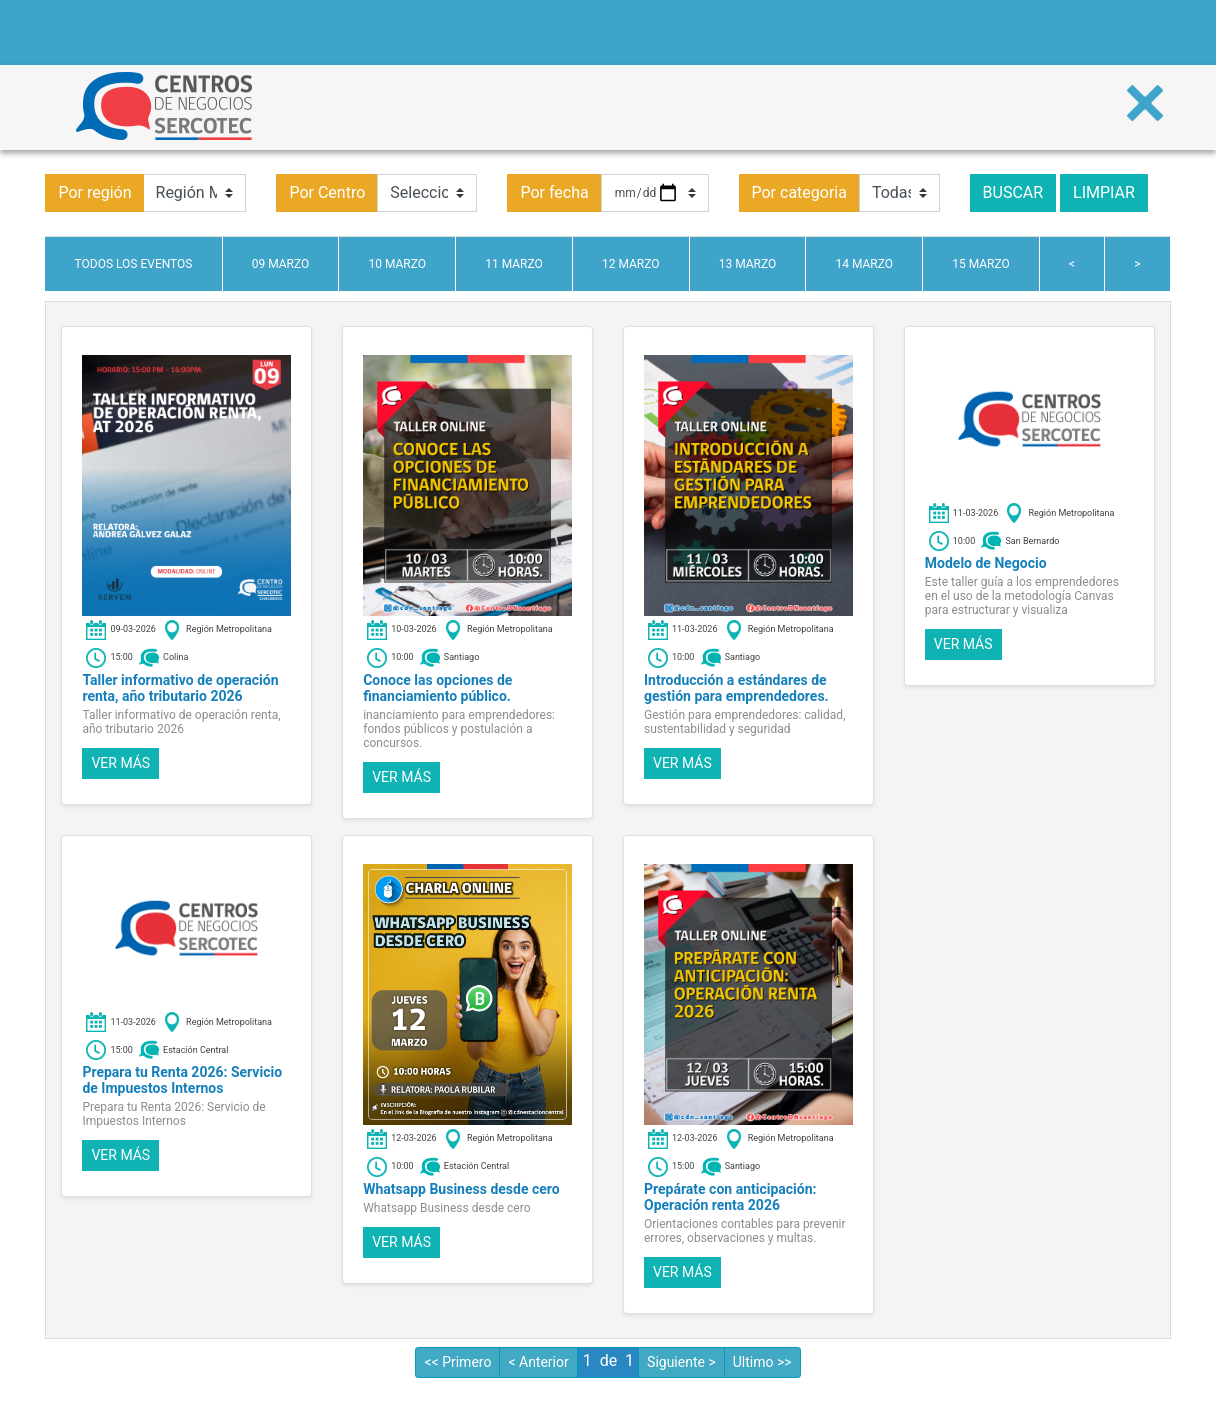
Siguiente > (681, 1362)
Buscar (1013, 192)
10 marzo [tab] (397, 264)
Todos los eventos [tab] (134, 264)
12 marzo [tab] (631, 264)
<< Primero (457, 1362)
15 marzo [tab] (981, 264)
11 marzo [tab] (514, 264)
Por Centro (327, 192)
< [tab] (1072, 264)
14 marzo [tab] (864, 264)
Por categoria (799, 192)
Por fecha (554, 192)
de (608, 1360)
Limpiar (1104, 192)
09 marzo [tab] (281, 264)
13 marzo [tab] (748, 264)
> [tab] (1137, 264)
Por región (94, 192)
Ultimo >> (762, 1362)
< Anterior (538, 1362)
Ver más (120, 763)
